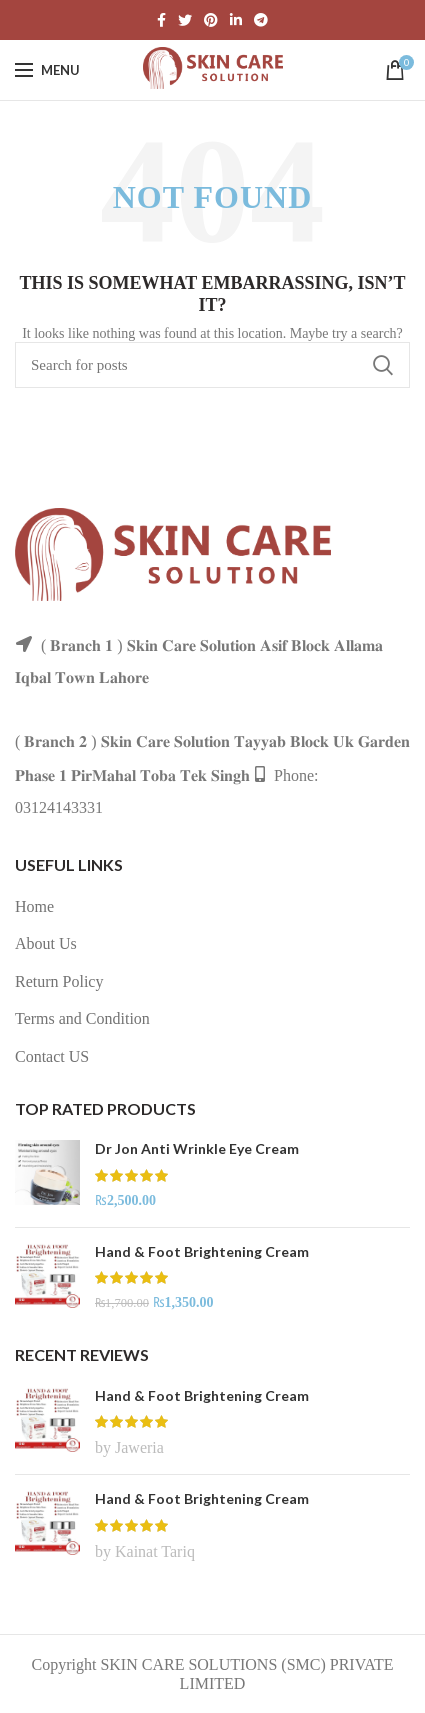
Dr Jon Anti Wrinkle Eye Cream (197, 1148)
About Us (46, 943)
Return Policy (59, 981)
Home (34, 906)
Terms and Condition (82, 1018)
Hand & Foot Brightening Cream (202, 1251)
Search (383, 365)
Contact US (52, 1056)
